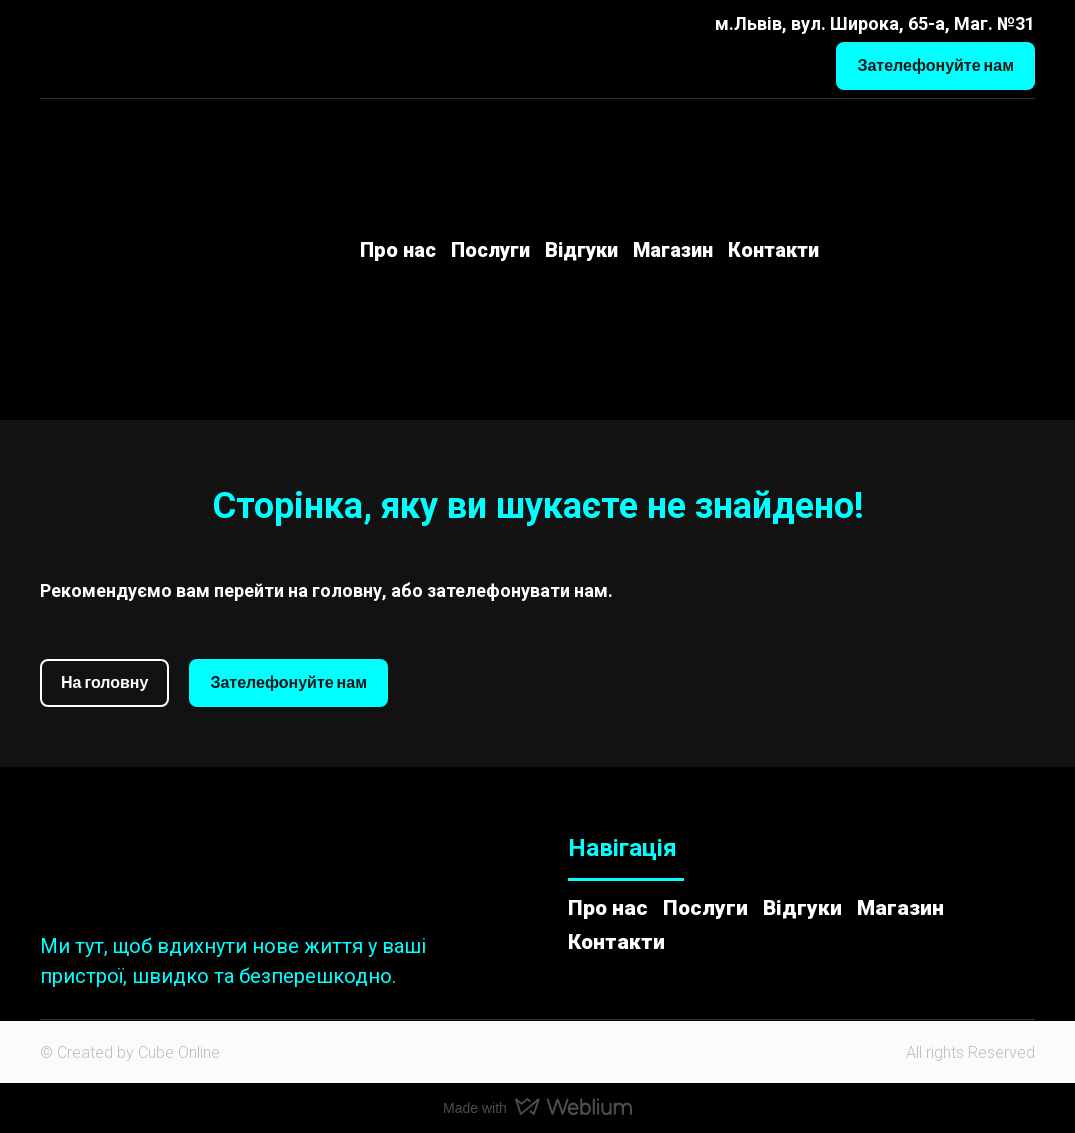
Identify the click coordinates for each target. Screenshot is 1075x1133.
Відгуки (581, 250)
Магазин (673, 250)
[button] (935, 66)
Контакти (773, 250)
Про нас (398, 250)
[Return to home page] (130, 250)
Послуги (490, 250)
